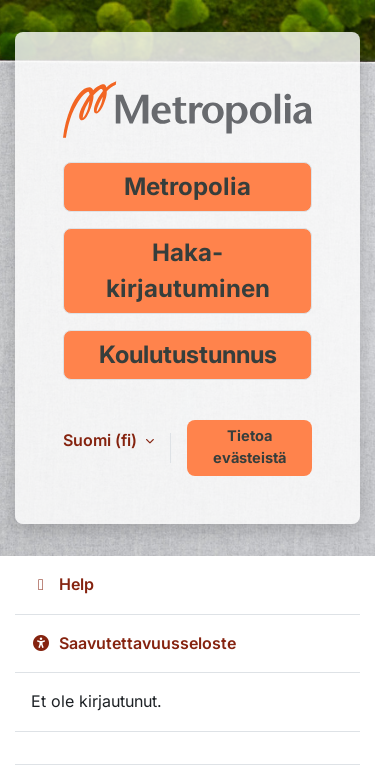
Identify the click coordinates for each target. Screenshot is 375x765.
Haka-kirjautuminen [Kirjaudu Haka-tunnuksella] (188, 270)
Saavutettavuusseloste (133, 643)
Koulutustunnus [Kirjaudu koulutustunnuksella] (188, 354)
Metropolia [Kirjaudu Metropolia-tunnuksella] (187, 186)
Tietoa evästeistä (249, 447)
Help (62, 584)
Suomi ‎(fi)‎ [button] (102, 440)
